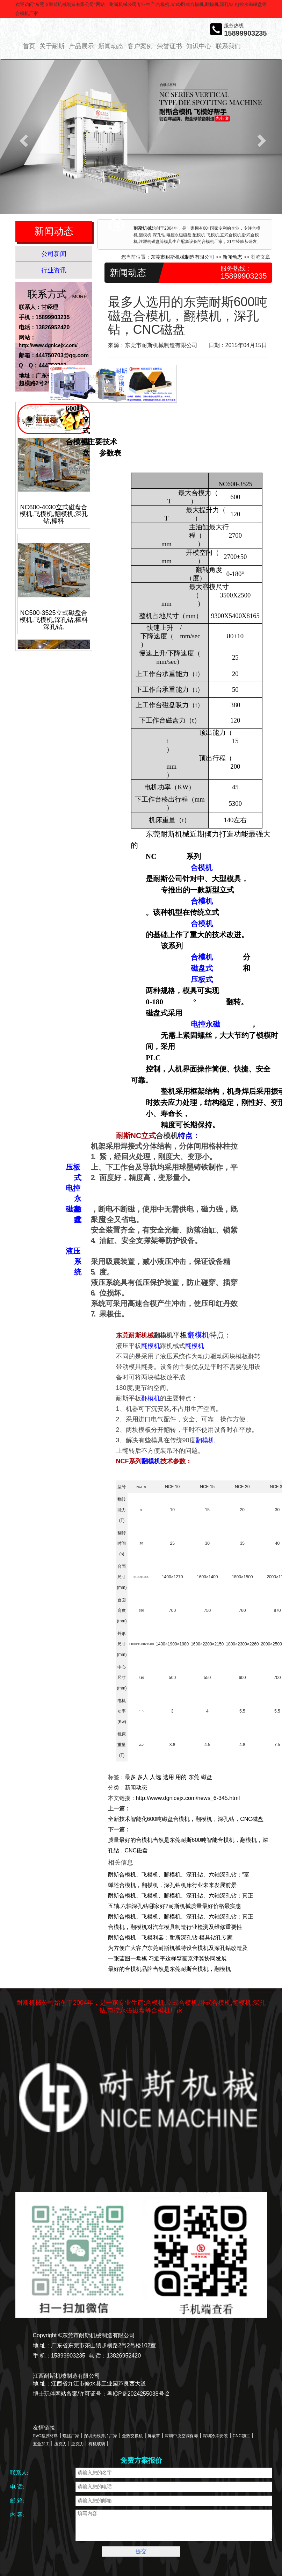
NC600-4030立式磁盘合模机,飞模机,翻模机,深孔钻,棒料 (54, 519)
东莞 (194, 1777)
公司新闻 (53, 253)
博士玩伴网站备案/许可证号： (70, 2394)
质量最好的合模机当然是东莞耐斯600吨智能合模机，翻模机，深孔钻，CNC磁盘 (188, 1845)
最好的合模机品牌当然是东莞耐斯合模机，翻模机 (169, 1969)
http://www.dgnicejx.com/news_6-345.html (188, 1798)
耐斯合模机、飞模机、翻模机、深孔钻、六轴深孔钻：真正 (180, 1896)
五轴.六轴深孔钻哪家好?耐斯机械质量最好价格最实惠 (174, 1906)
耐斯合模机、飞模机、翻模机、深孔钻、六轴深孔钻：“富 (179, 1875)
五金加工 (41, 2443)
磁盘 (206, 1777)
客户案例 (140, 46)
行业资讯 (53, 270)
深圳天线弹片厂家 (100, 2435)
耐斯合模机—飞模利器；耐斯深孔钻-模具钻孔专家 (170, 1937)
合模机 (85, 442)
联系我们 (228, 46)
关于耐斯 (52, 46)
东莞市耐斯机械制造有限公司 (182, 257)
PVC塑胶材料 (45, 2435)
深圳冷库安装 (215, 2435)
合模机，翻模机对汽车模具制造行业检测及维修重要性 (175, 1927)
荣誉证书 (169, 46)
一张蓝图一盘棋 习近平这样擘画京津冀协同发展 (167, 1958)
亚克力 (77, 2443)
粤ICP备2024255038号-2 (138, 2394)
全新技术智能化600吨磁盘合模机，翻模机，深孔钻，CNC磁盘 (185, 1819)
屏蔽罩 (153, 2435)
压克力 (60, 2443)
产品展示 (81, 46)
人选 (155, 1777)
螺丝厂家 (71, 2435)
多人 (143, 1777)
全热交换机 (132, 2435)
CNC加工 (241, 2435)
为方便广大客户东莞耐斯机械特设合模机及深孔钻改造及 (178, 1948)
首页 (29, 46)
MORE (79, 296)
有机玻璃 (96, 2443)
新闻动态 (110, 46)
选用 (168, 1777)
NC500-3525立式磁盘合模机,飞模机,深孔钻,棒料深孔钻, (54, 625)
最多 (130, 1777)
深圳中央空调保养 (181, 2435)
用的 (181, 1777)
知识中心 (198, 46)
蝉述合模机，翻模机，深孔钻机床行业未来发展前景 (172, 1885)
